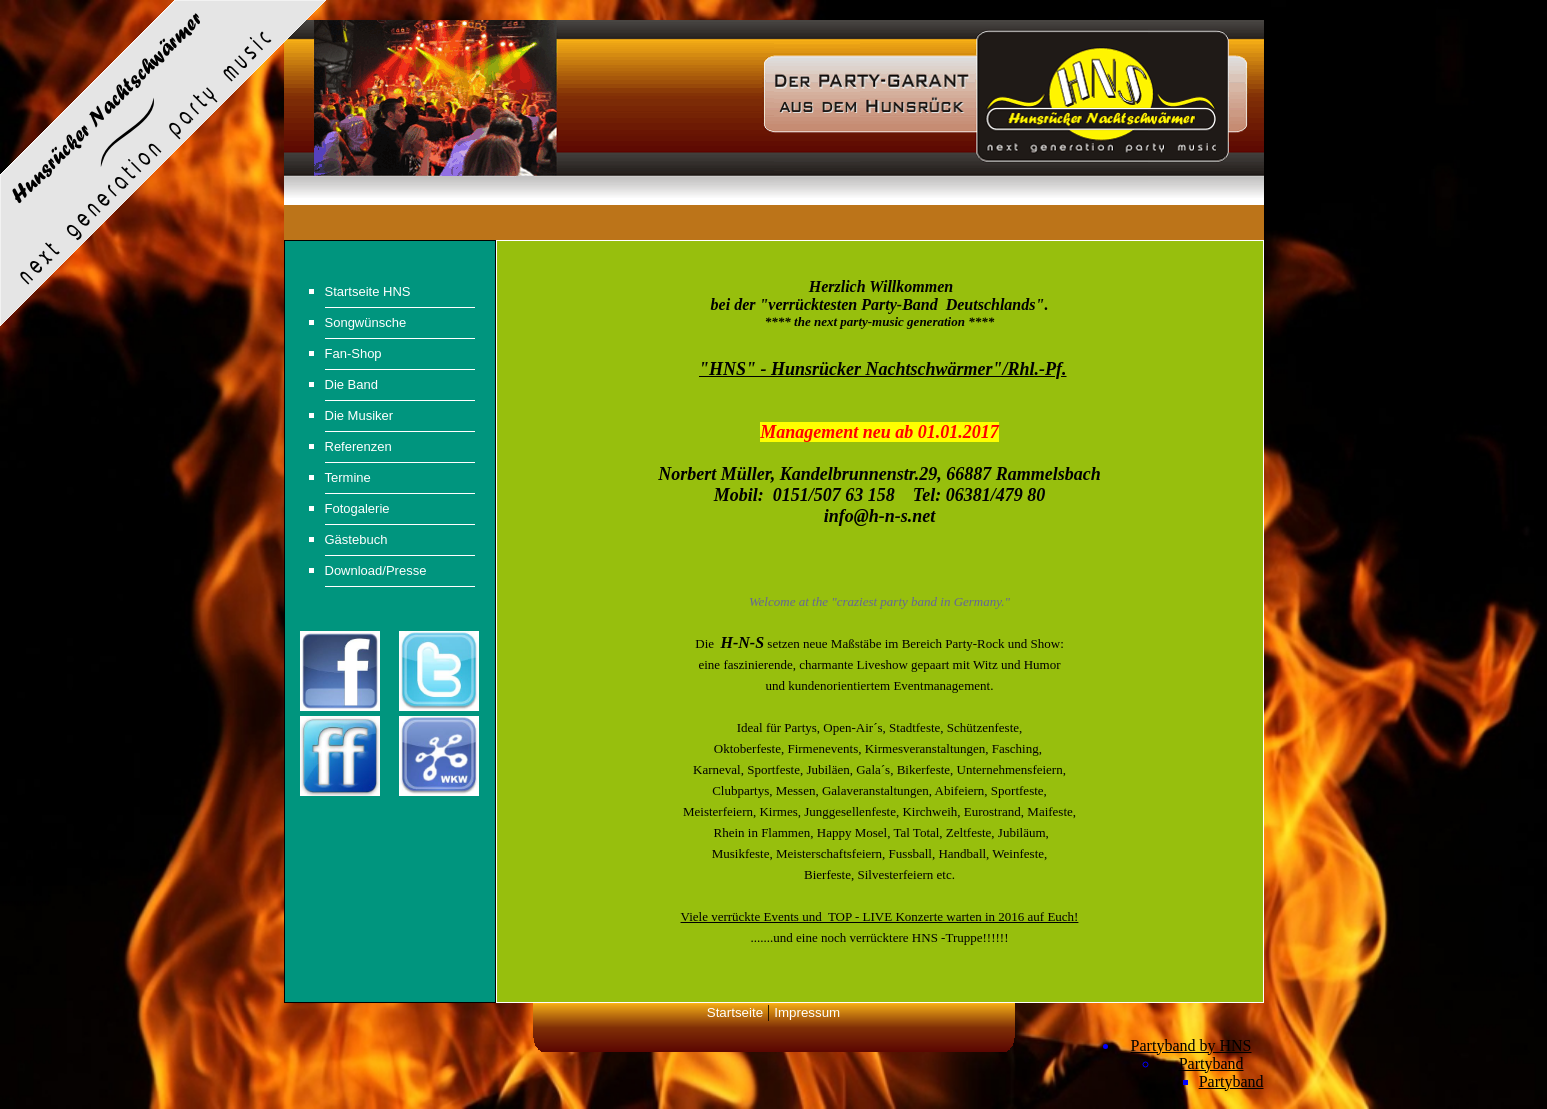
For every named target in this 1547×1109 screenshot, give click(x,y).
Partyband (1211, 1063)
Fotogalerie (357, 508)
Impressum (807, 1012)
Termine (348, 477)
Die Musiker (359, 415)
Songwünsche (366, 322)
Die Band (351, 384)
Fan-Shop (353, 353)
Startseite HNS (368, 291)
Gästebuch (356, 539)
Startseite (735, 1012)
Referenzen (358, 446)
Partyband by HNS (1191, 1045)
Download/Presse (376, 570)
